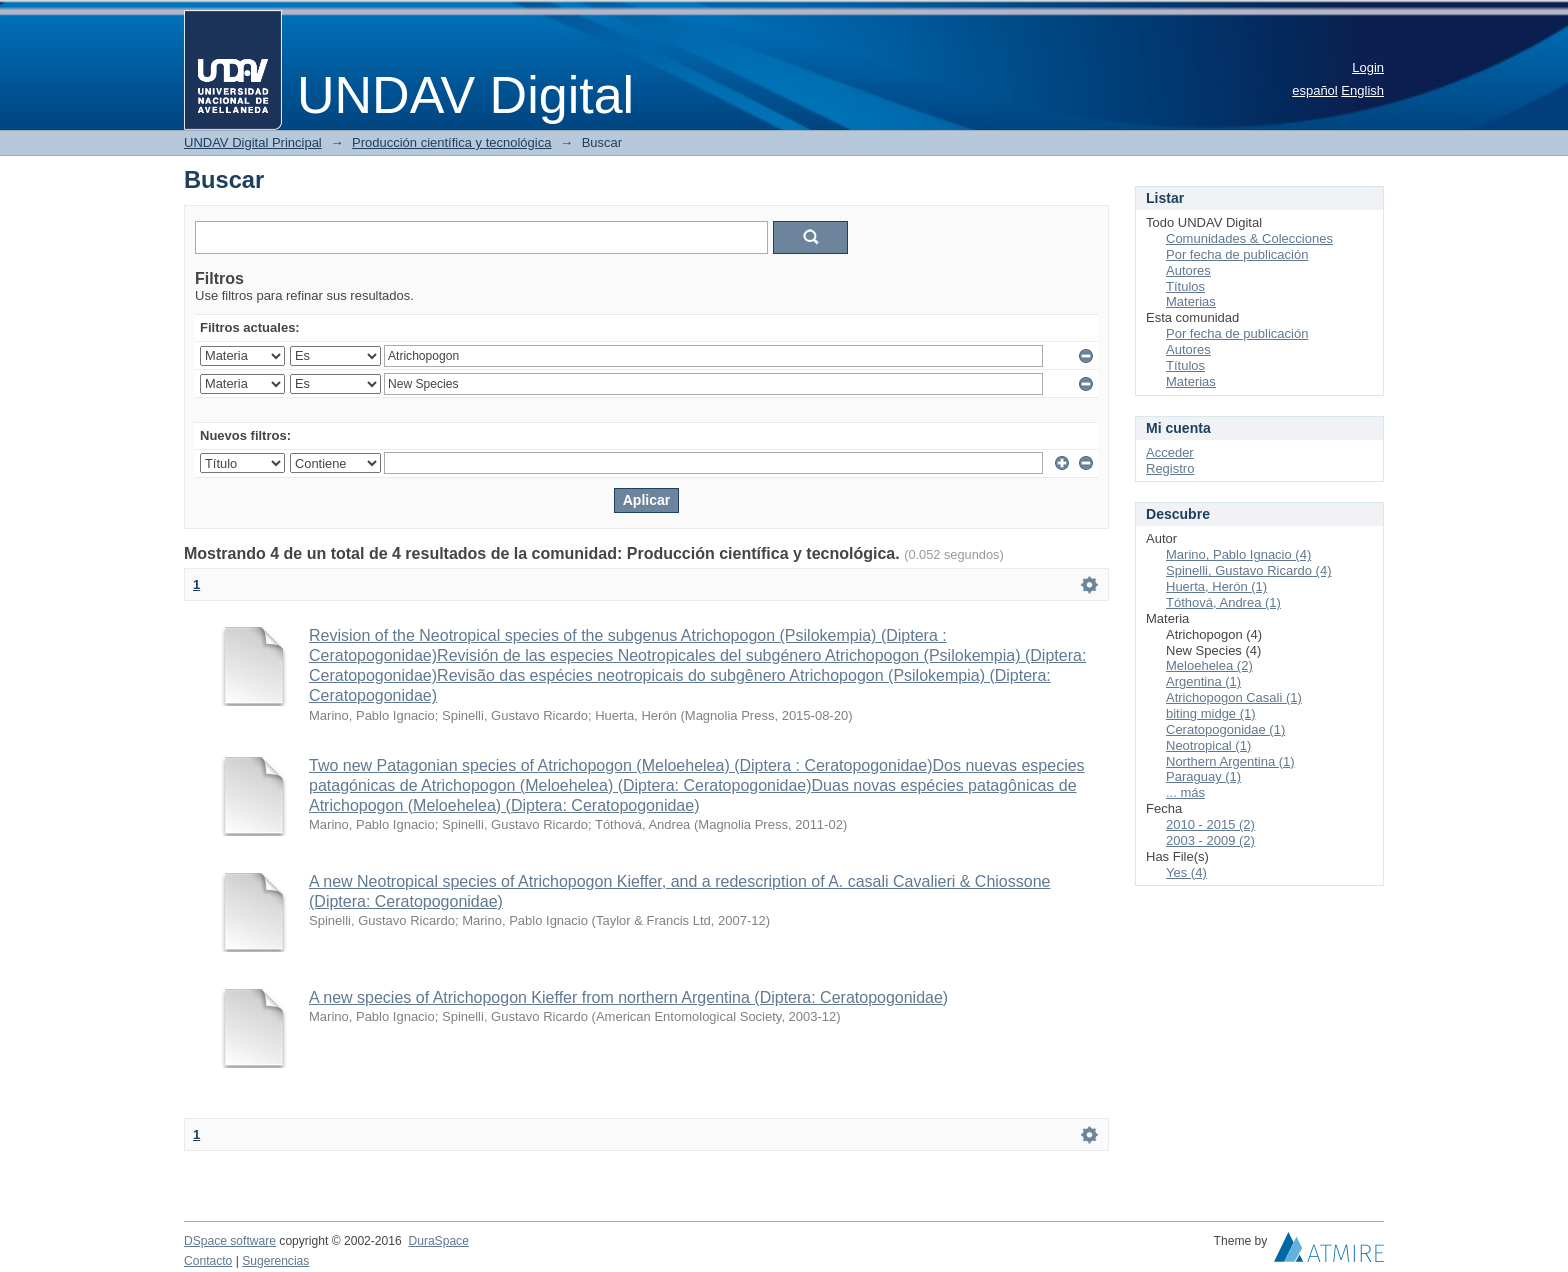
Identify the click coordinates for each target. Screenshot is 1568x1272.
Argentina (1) (1203, 681)
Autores (1188, 270)
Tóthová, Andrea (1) (1223, 602)
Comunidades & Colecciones (1249, 238)
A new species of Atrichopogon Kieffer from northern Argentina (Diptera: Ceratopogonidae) (628, 997)
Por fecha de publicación (1237, 254)
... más (1185, 792)
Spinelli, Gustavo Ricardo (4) (1248, 570)
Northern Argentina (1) (1230, 761)
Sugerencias (275, 1261)
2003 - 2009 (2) (1210, 840)
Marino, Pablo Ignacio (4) (1238, 554)
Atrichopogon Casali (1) (1234, 697)
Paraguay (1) (1203, 776)
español (1315, 90)
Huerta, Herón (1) (1216, 586)
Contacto (208, 1261)
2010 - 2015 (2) (1210, 824)
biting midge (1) (1211, 713)
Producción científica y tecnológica (451, 142)
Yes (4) (1186, 872)
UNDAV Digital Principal (253, 142)
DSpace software (230, 1241)
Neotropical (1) (1208, 745)
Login (1368, 67)
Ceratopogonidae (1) (1225, 729)
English (1362, 90)
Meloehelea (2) (1209, 665)
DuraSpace (438, 1241)
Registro (1170, 468)
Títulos (1185, 286)
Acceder (1170, 452)
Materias (1191, 301)
